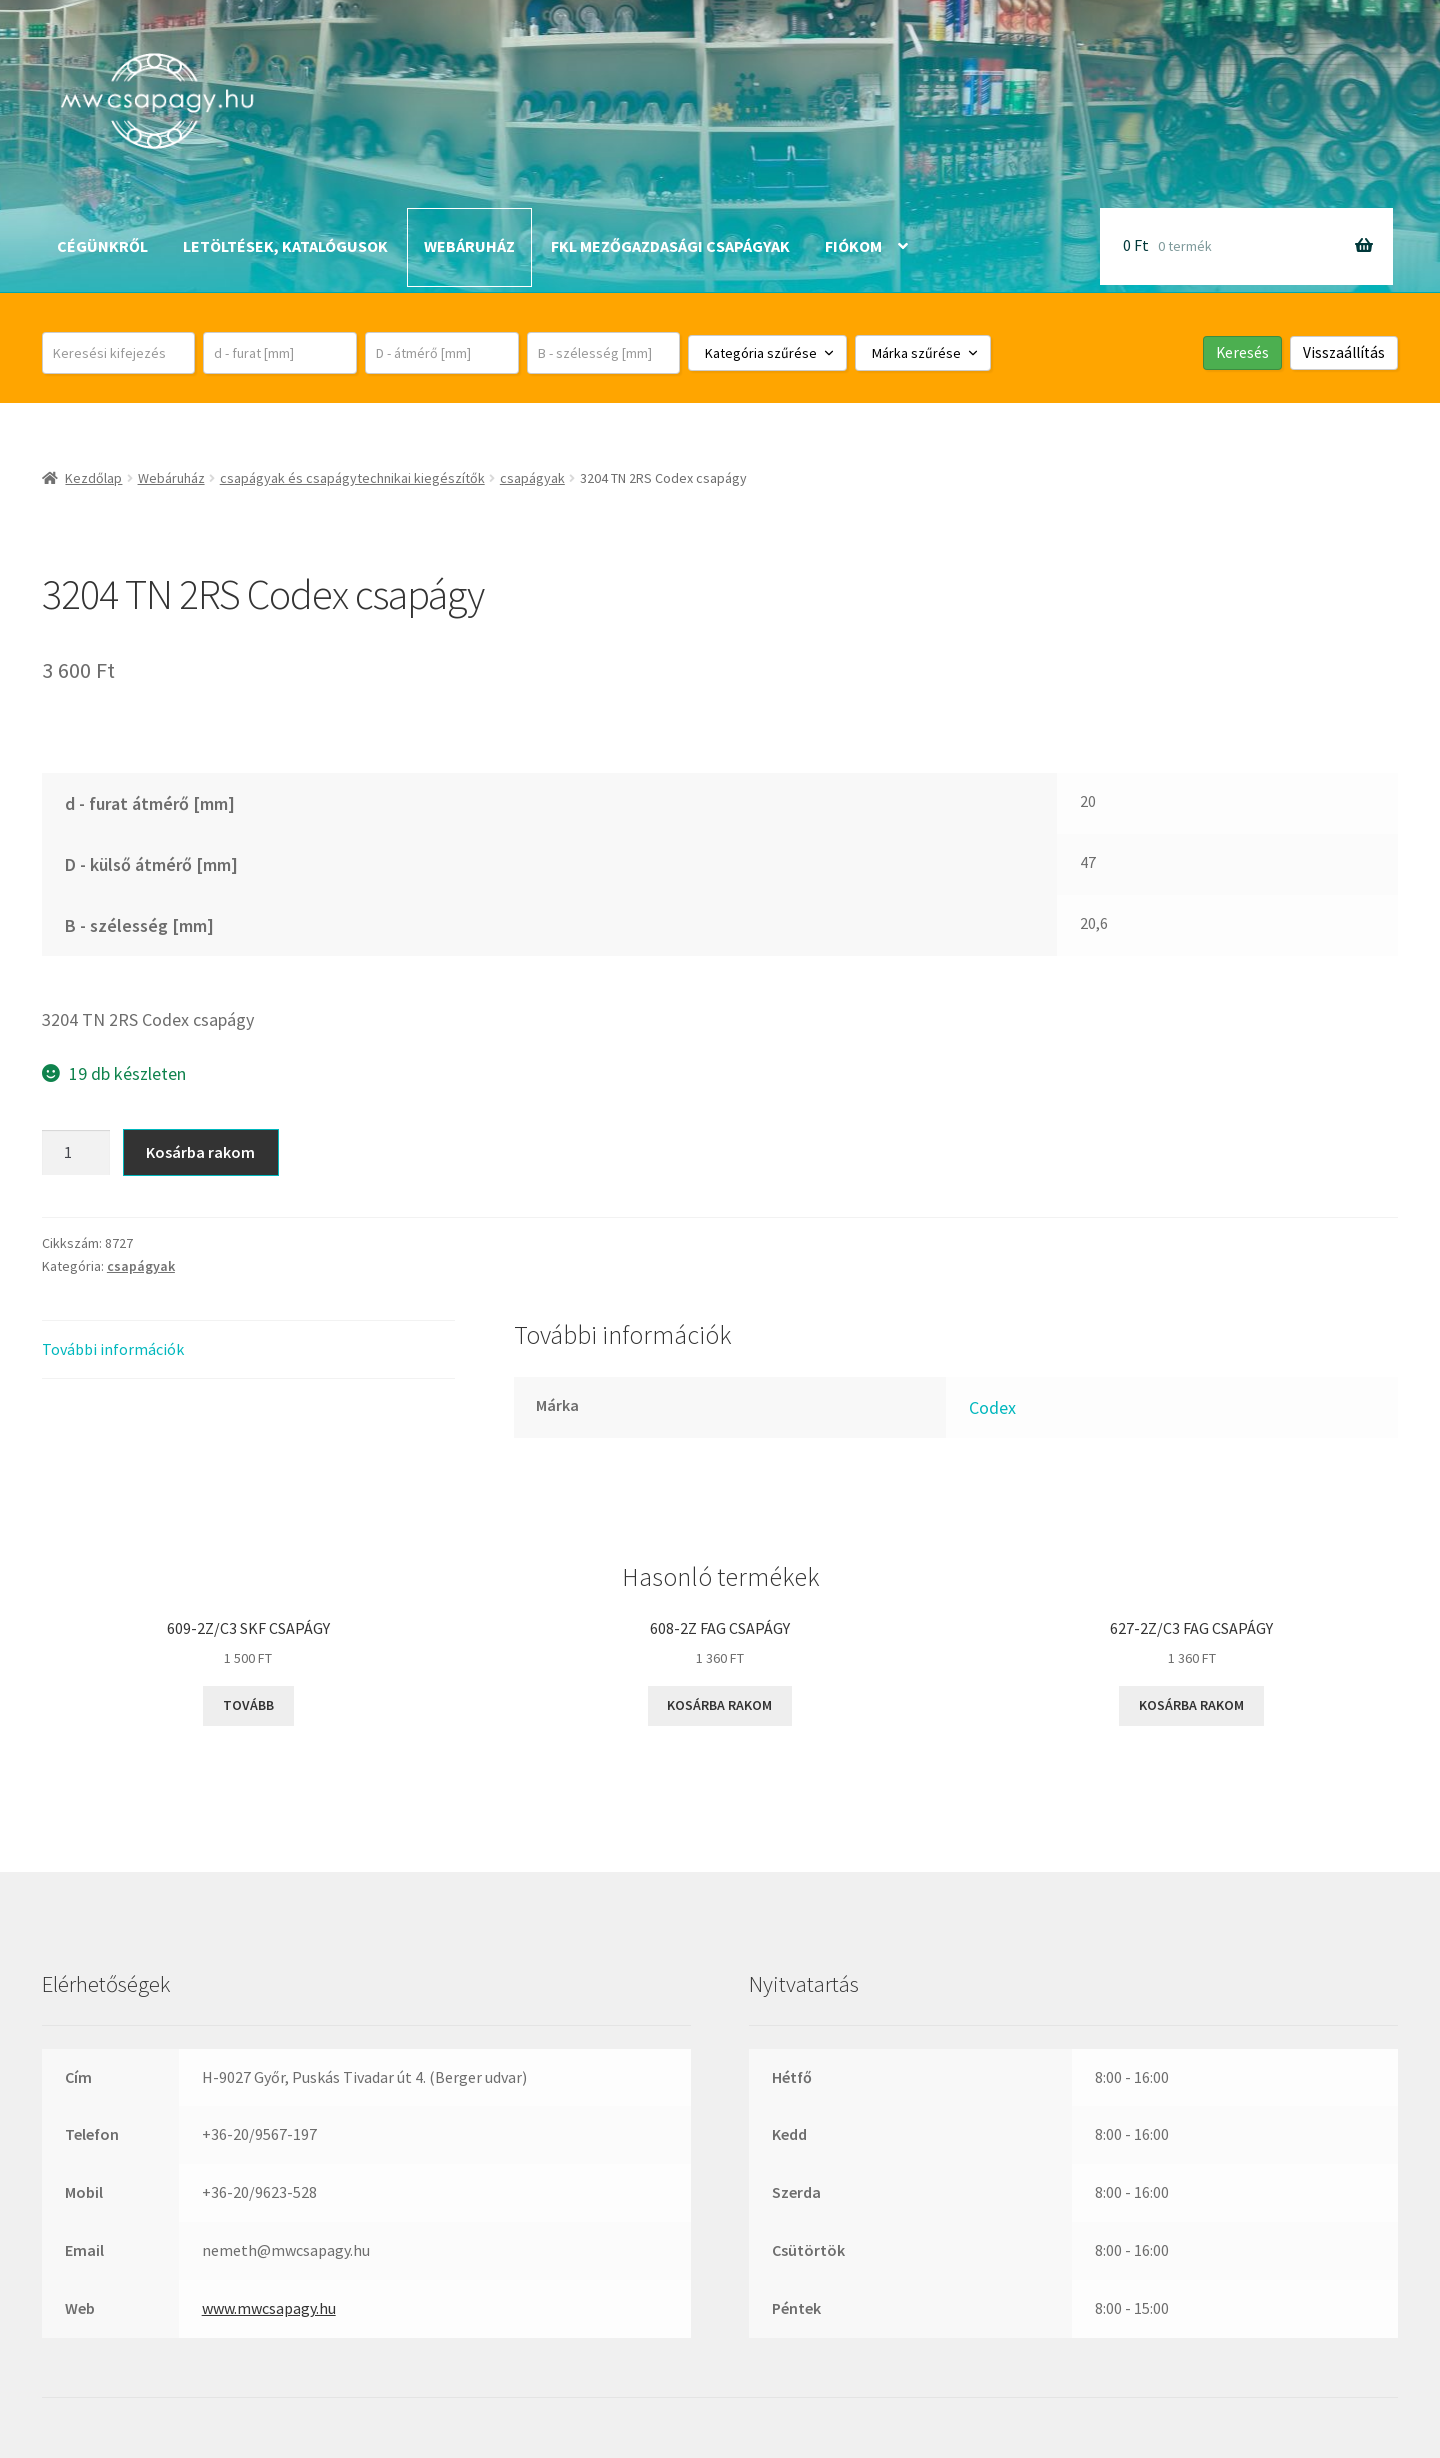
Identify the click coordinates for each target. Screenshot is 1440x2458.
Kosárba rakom (200, 1152)
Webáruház (469, 246)
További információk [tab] (113, 1349)
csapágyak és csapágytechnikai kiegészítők (352, 478)
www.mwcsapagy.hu (269, 2308)
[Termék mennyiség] (76, 1153)
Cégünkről (102, 246)
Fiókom (853, 246)
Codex (992, 1407)
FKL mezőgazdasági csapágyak (670, 246)
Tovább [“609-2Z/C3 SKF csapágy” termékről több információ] (248, 1705)
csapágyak (532, 478)
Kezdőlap (93, 478)
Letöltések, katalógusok (285, 246)
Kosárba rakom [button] (719, 1705)
